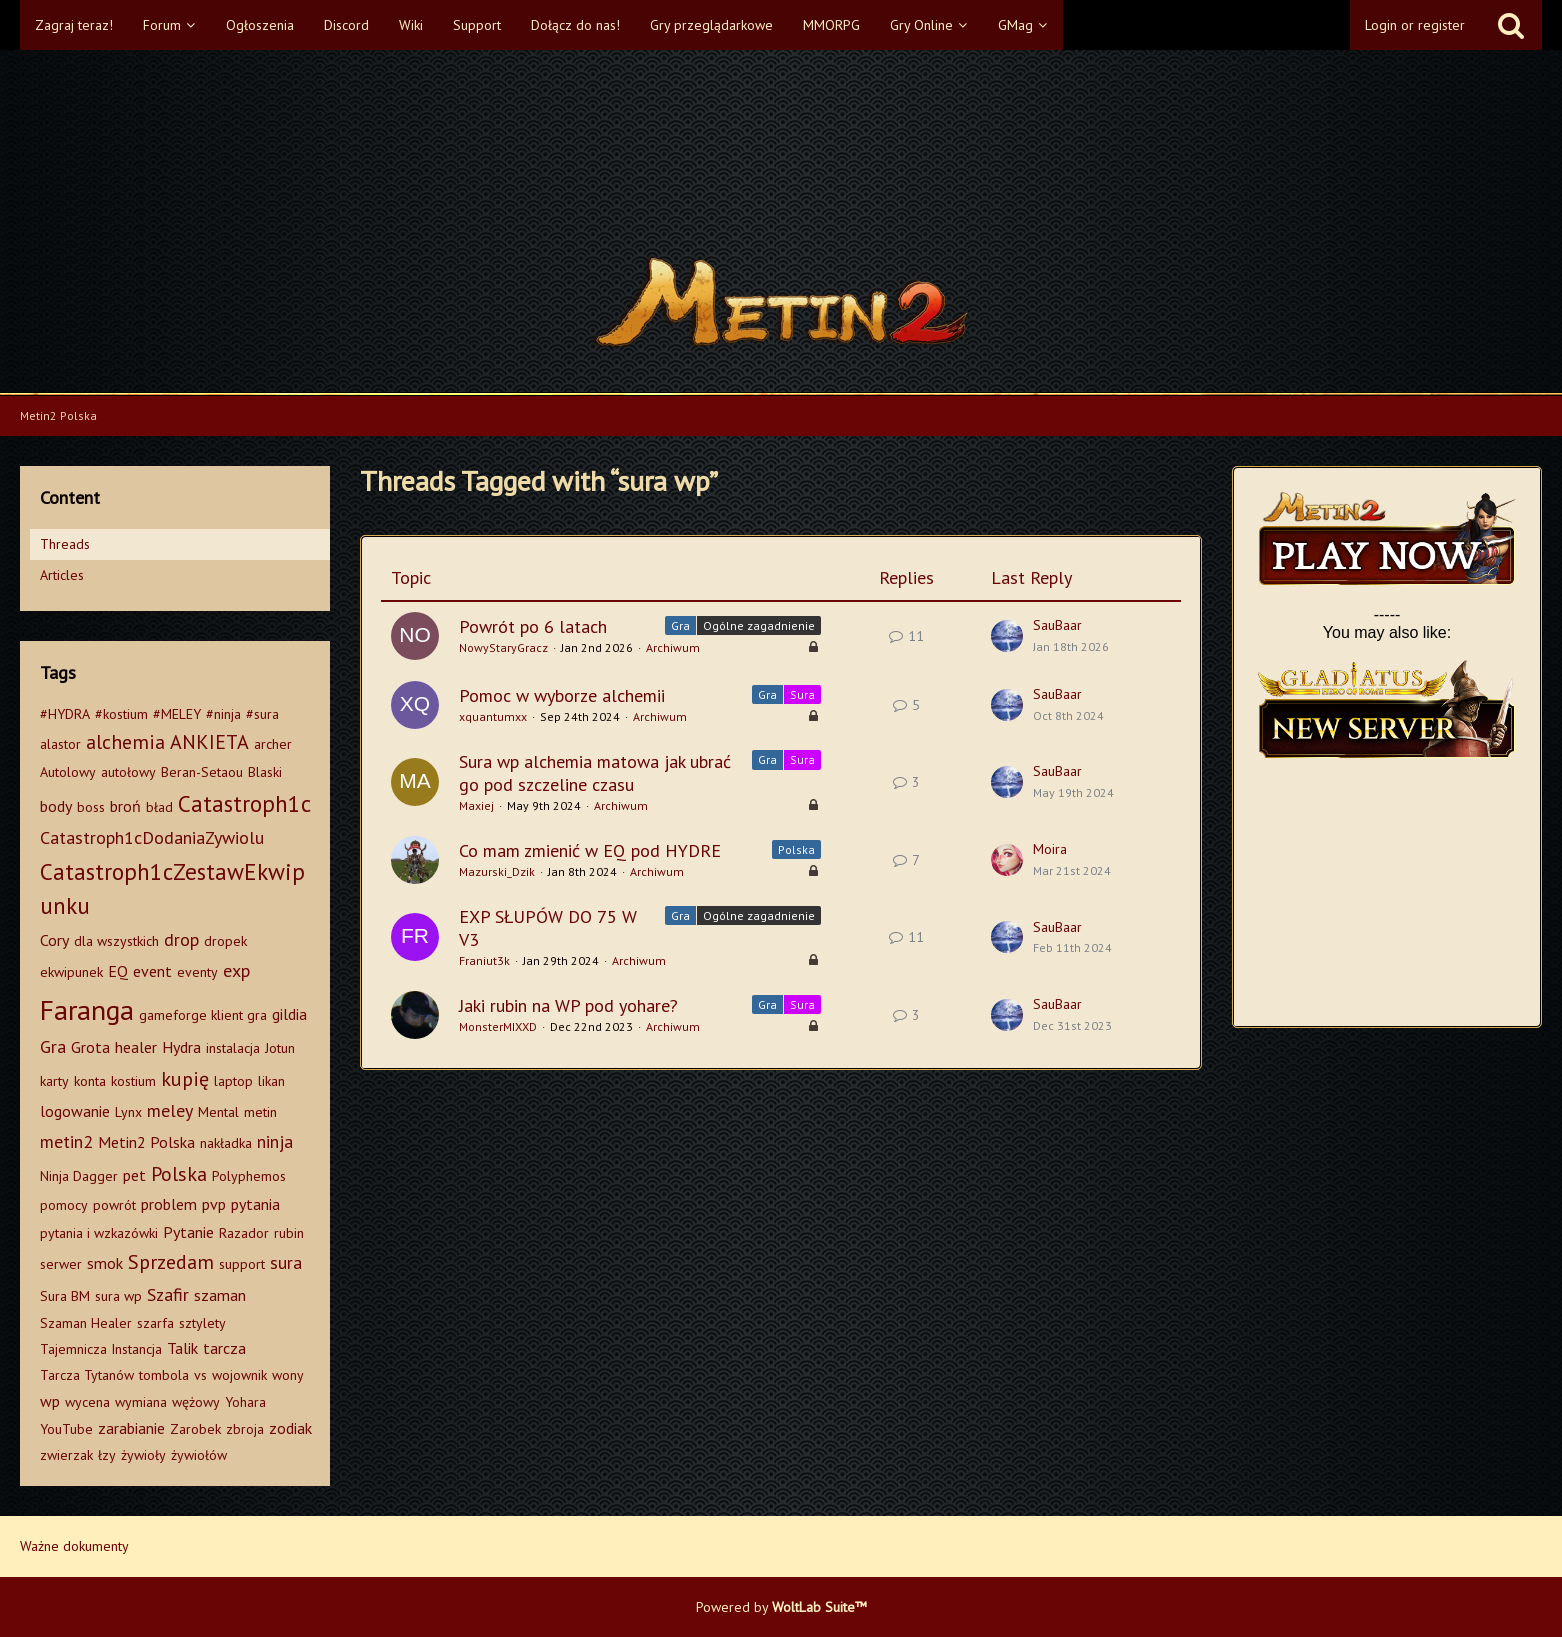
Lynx (128, 1112)
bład (159, 807)
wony (288, 1375)
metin (260, 1112)
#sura (262, 714)
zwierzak (66, 1455)
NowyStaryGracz (503, 647)
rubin (289, 1233)
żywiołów (199, 1455)
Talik (182, 1348)
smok (105, 1263)
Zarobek (195, 1429)
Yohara (245, 1402)
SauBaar (1057, 625)
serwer (61, 1264)
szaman (220, 1295)
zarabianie (131, 1428)
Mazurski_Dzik (497, 871)
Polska (179, 1174)
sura (286, 1262)
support (242, 1264)
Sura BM (65, 1296)
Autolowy (68, 772)
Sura (802, 694)
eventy (197, 972)
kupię (185, 1079)
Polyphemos (249, 1176)
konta (90, 1081)
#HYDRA (65, 714)
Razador (244, 1233)
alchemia (125, 742)
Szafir (168, 1294)
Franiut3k (484, 960)
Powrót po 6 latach (533, 626)
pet (134, 1175)
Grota (90, 1047)
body (56, 806)
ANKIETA (209, 742)
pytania (255, 1204)
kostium (133, 1081)
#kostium (121, 714)
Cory (54, 940)
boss (91, 807)
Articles (62, 575)
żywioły (143, 1455)
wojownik (239, 1375)
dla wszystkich (116, 941)
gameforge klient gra (203, 1015)
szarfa (155, 1323)
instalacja (233, 1048)
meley (170, 1110)
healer (136, 1047)
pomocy (64, 1205)
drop (181, 939)
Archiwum (673, 647)
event (152, 971)
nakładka (226, 1143)
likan (271, 1081)
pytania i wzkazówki (99, 1233)
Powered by (781, 1607)
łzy (107, 1455)
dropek (225, 941)
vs (200, 1375)
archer (273, 744)
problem (169, 1204)
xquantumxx (493, 716)
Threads (65, 544)
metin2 (66, 1141)
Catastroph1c (244, 803)
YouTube (66, 1429)
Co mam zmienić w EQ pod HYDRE (590, 850)
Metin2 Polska (146, 1142)
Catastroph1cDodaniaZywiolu (152, 837)
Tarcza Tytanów (87, 1375)
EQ (118, 971)
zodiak (290, 1428)
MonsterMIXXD (498, 1026)
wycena (87, 1402)
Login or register (1415, 25)
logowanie (75, 1111)
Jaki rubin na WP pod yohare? (568, 1005)
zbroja (245, 1429)
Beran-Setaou (202, 772)
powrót (114, 1205)
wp (50, 1401)
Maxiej (476, 805)
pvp (214, 1204)
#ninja (223, 714)
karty (54, 1081)
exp (236, 970)
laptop (233, 1081)
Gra (53, 1046)
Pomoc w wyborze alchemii (562, 695)
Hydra (181, 1047)
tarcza (224, 1348)
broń (125, 806)
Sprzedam (171, 1262)
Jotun (280, 1048)
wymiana (141, 1402)
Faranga (87, 1009)
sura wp (118, 1296)
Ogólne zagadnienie (759, 625)
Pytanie (188, 1232)
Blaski (265, 772)
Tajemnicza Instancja (101, 1349)
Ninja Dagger (79, 1176)
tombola (164, 1375)
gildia (289, 1014)
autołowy (128, 772)
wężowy (196, 1402)
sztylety (202, 1323)
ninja (275, 1141)
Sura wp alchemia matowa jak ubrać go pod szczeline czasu (595, 773)
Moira (1050, 849)
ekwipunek (71, 972)
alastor (60, 744)
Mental (218, 1112)
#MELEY (177, 714)
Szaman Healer (86, 1323)
